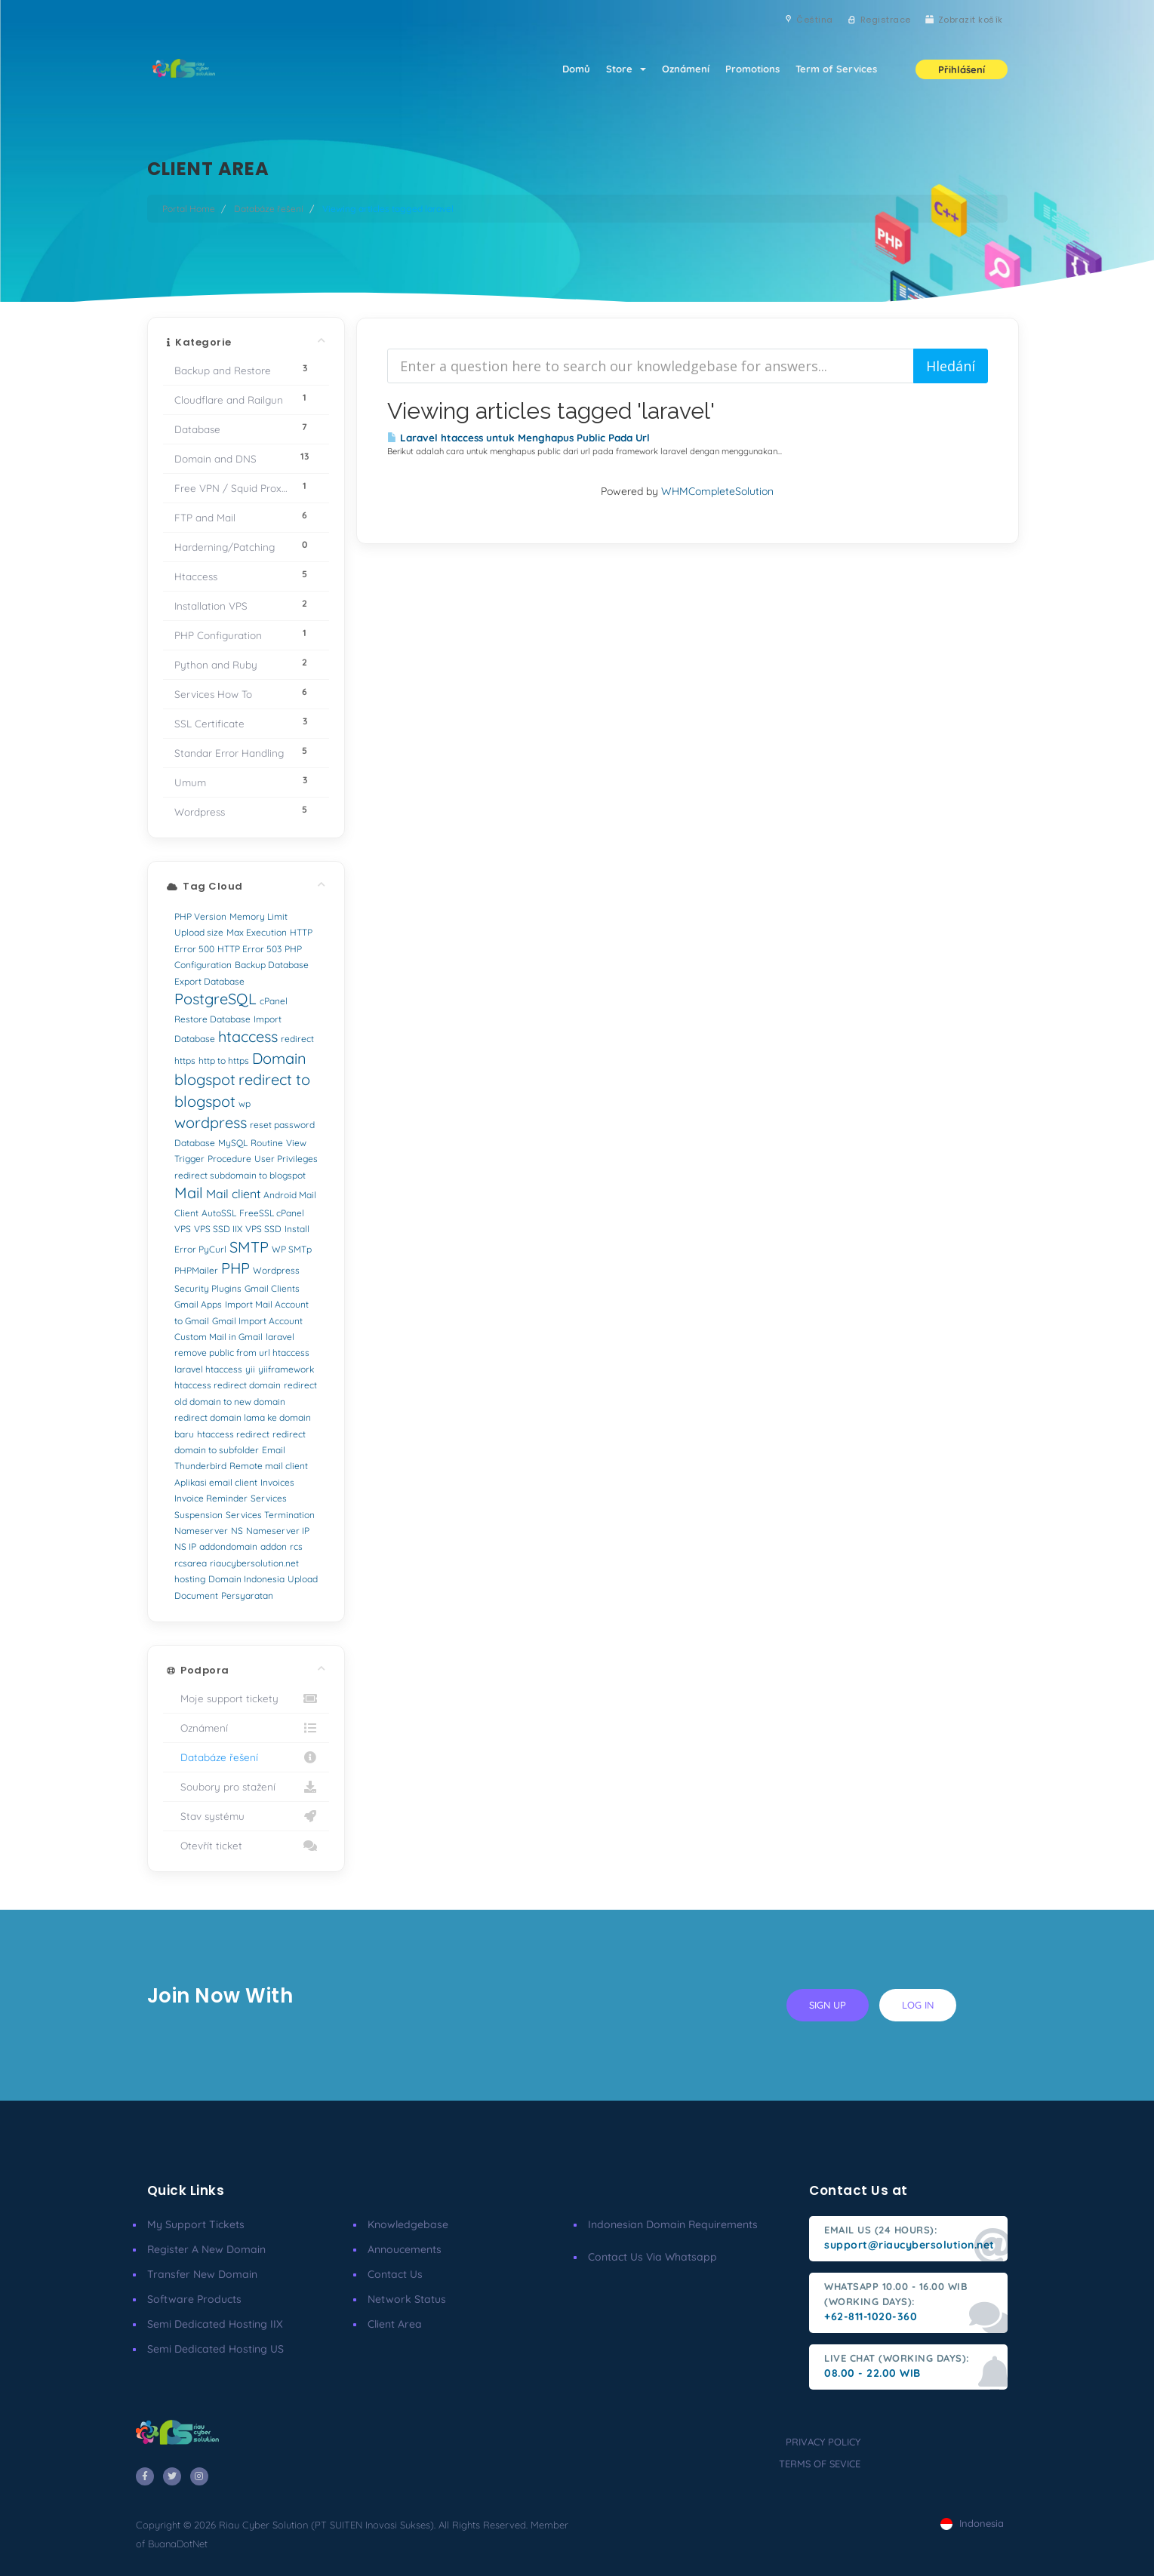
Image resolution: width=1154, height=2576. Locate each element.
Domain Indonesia (246, 1579)
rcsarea (190, 1563)
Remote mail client (268, 1465)
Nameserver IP (277, 1530)
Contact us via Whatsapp (652, 2257)
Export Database (209, 981)
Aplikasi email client (215, 1482)
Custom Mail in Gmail (218, 1336)
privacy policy (823, 2442)
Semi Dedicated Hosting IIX (215, 2324)
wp (244, 1103)
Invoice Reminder (211, 1498)
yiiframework (286, 1369)
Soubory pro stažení (246, 1787)
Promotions (749, 69)
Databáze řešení (268, 208)
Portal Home (188, 208)
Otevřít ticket (246, 1846)
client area (395, 2324)
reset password (282, 1124)
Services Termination (270, 1514)
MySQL (233, 1142)
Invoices (277, 1482)
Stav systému (246, 1816)
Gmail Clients (272, 1288)
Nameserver (201, 1530)
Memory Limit (258, 916)
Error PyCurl (200, 1249)
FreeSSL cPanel (271, 1213)
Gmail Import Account (257, 1320)
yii (250, 1369)
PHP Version (200, 916)
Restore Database (212, 1019)
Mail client (233, 1193)
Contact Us (395, 2274)
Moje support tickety (246, 1698)
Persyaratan (247, 1595)
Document (196, 1595)
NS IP (185, 1546)
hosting (189, 1579)
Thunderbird (200, 1465)
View (296, 1142)
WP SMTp (292, 1249)
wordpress (210, 1122)
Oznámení (680, 69)
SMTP (249, 1246)
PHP (235, 1268)
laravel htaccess (208, 1369)
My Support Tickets (196, 2224)
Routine (267, 1142)
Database (194, 1142)
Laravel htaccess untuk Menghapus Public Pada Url (518, 438)
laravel (280, 1336)
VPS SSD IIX (218, 1228)
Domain (279, 1058)
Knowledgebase (408, 2224)
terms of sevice (819, 2464)
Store (619, 69)
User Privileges (286, 1158)
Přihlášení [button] (961, 71)
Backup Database (272, 964)
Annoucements (405, 2249)
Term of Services (835, 69)
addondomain (228, 1546)
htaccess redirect (233, 1434)
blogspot (204, 1079)
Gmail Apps (198, 1304)
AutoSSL (219, 1213)
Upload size (198, 932)
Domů (566, 69)
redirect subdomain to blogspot (240, 1175)
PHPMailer (196, 1270)
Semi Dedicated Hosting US (215, 2349)
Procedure (229, 1158)
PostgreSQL (215, 998)
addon (273, 1546)
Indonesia (972, 2523)
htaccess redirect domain (227, 1385)
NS (237, 1530)
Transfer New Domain (202, 2274)
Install (297, 1228)
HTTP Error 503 (249, 948)
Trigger (189, 1158)
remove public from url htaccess (241, 1352)
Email (273, 1450)
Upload (303, 1579)
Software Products (194, 2299)
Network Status (407, 2299)
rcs (296, 1546)
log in (918, 2005)
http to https (223, 1060)
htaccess (248, 1036)
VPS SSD (263, 1228)
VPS (182, 1228)
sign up (827, 2005)
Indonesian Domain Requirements (673, 2224)
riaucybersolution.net (254, 1563)
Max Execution (256, 932)
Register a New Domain (206, 2249)
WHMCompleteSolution (717, 491)
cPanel (274, 1001)
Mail (188, 1192)
